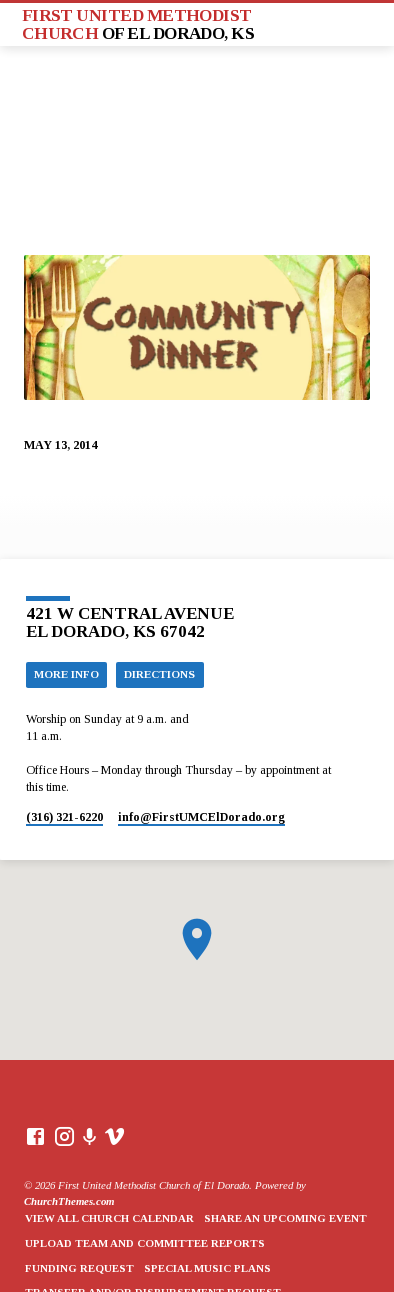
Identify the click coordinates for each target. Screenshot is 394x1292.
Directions (159, 674)
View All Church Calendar (109, 1218)
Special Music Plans (207, 1268)
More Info (66, 674)
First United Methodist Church (138, 24)
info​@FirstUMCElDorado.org (201, 817)
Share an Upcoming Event (285, 1218)
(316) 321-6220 (64, 817)
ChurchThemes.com (69, 1201)
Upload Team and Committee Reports (145, 1243)
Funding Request (79, 1268)
